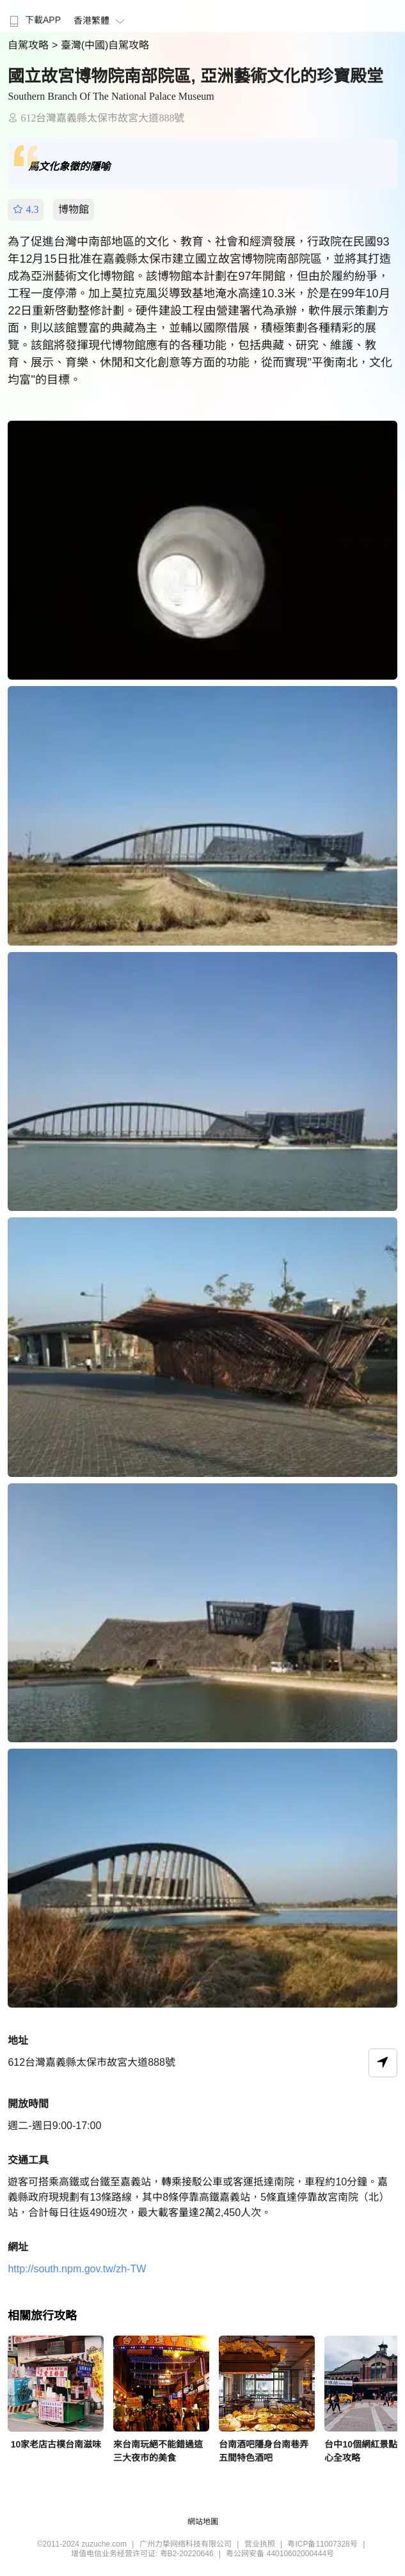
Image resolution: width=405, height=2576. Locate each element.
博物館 (73, 209)
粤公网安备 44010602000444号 (280, 2553)
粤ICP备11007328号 (322, 2544)
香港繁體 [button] (101, 20)
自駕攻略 (29, 45)
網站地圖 (202, 2521)
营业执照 (259, 2544)
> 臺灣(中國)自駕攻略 (100, 45)
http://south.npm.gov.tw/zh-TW (77, 2268)
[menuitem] (33, 16)
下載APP (33, 20)
